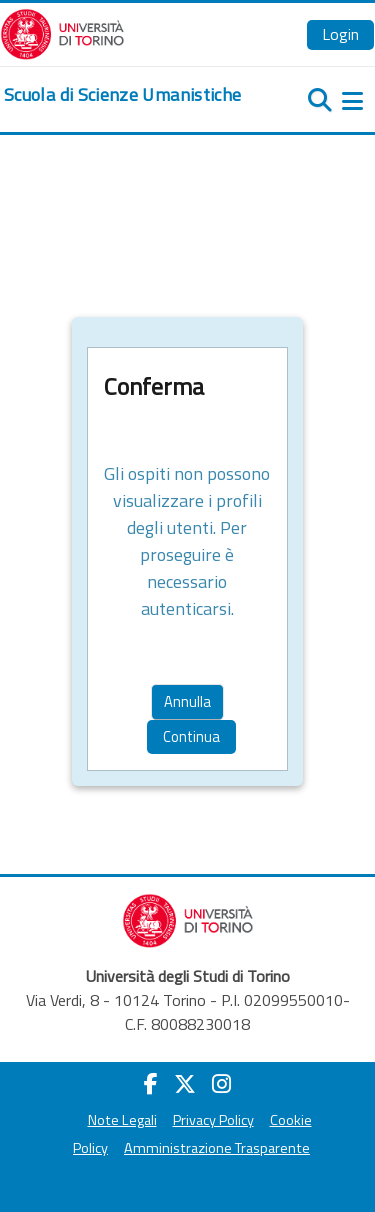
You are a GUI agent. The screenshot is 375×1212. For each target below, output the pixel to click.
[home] (122, 95)
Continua (191, 736)
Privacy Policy (213, 1120)
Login (340, 34)
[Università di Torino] (62, 32)
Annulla (187, 701)
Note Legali (122, 1120)
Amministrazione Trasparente (217, 1148)
